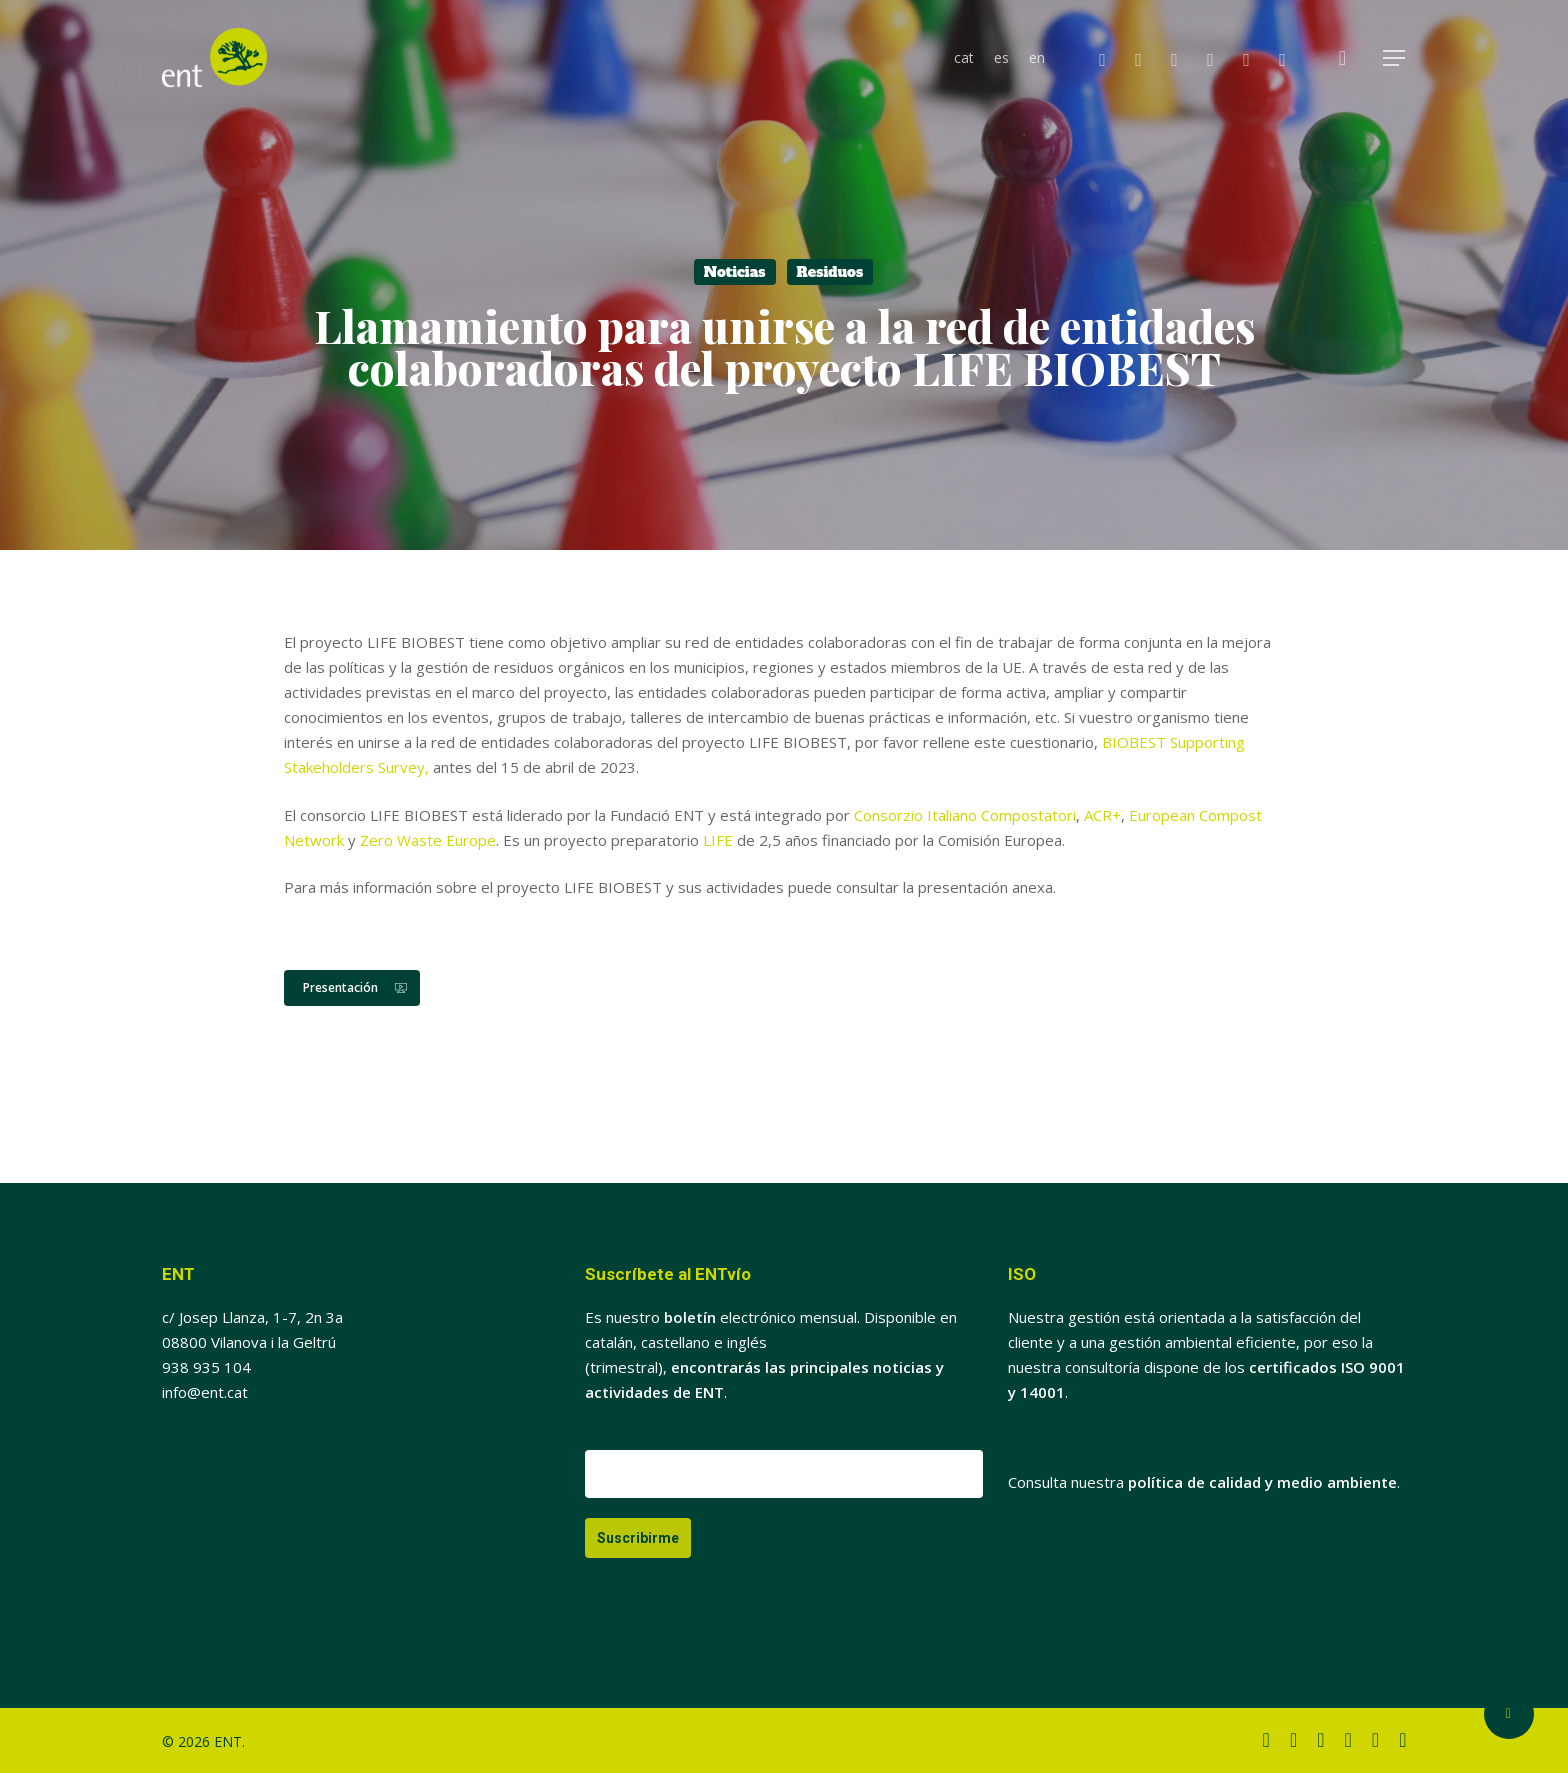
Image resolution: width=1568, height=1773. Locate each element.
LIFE (718, 840)
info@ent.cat (205, 1392)
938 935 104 (206, 1367)
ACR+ (1102, 815)
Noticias (735, 272)
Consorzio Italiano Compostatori (965, 815)
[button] (1395, 58)
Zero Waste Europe (428, 840)
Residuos (830, 272)
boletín (690, 1317)
